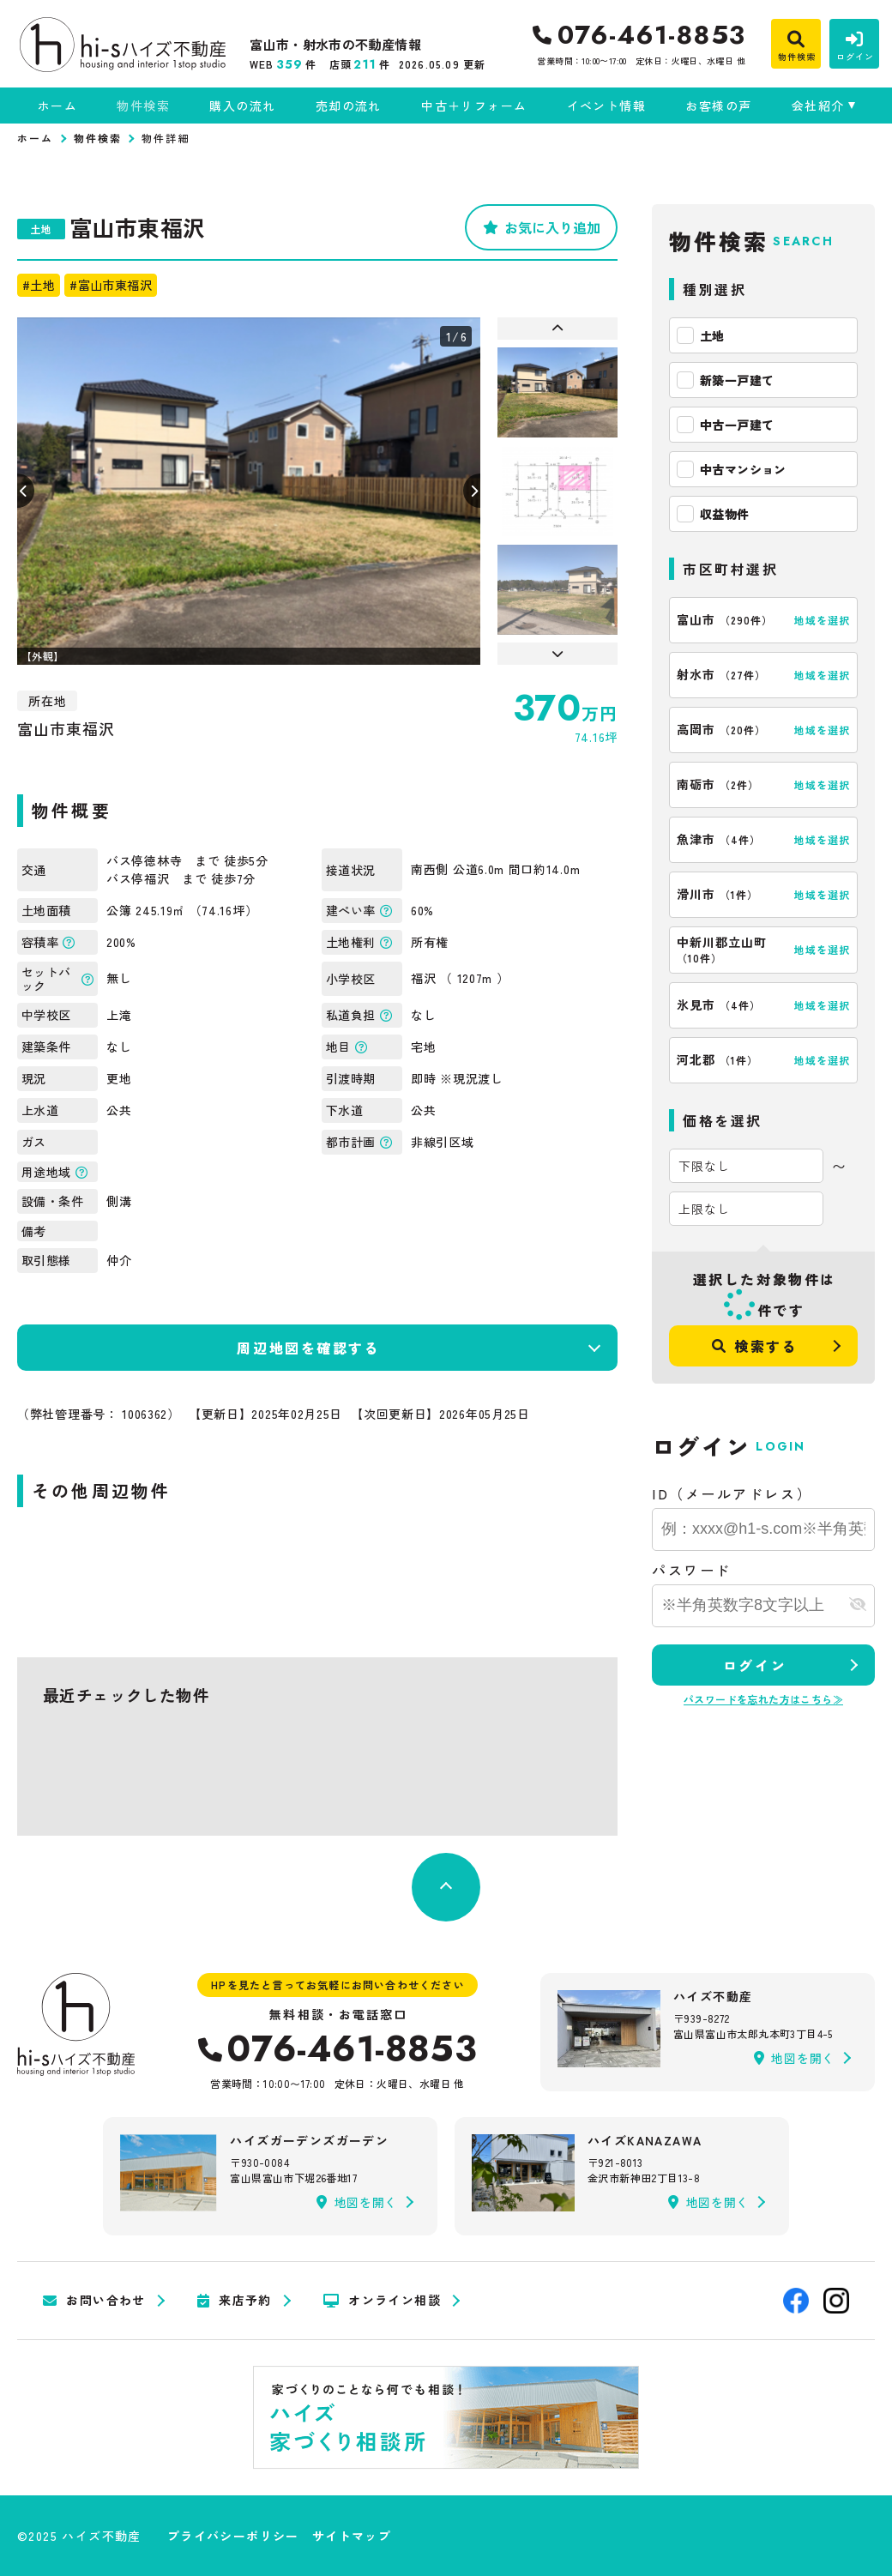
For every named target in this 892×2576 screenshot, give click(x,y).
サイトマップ (351, 2536)
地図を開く (794, 2057)
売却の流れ (349, 105)
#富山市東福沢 (110, 284)
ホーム (57, 105)
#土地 (38, 284)
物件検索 (143, 105)
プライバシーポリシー (233, 2536)
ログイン (755, 1665)
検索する (755, 1346)
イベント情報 (606, 105)
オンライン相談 (382, 2301)
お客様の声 (718, 105)
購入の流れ (242, 105)
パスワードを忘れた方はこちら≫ (763, 1699)
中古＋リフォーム (474, 105)
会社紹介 (818, 105)
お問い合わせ (94, 2301)
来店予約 (234, 2301)
